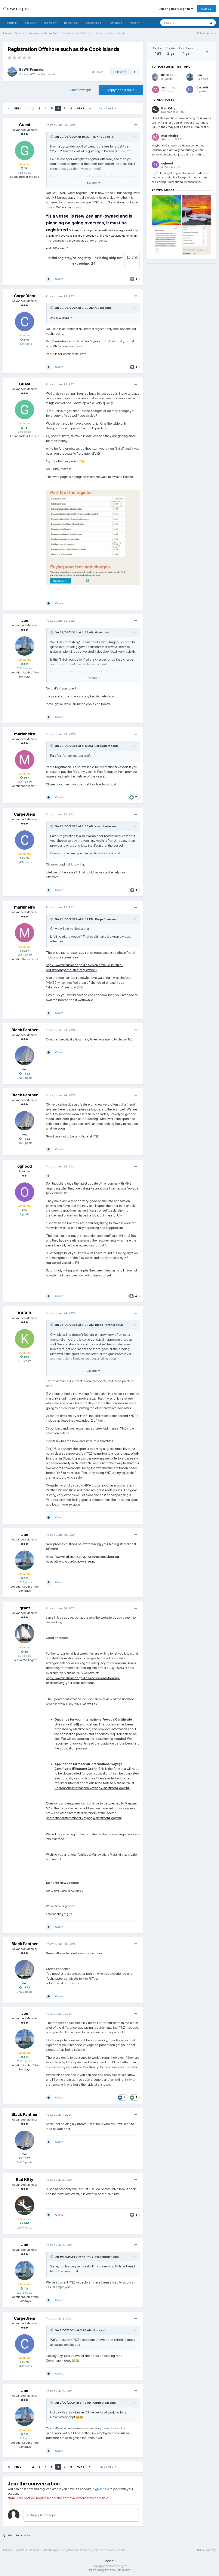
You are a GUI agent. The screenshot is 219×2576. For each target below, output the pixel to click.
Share (98, 72)
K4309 (101, 136)
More (134, 22)
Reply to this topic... (42, 2515)
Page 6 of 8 (107, 108)
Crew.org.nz (16, 8)
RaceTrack (71, 22)
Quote (59, 279)
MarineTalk (48, 74)
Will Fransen (33, 69)
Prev (17, 108)
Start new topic (81, 90)
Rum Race (115, 22)
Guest (24, 124)
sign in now (101, 2489)
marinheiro (24, 734)
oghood (24, 1166)
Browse (50, 22)
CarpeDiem (24, 296)
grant (24, 1608)
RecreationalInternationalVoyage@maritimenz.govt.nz (92, 1788)
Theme (109, 2561)
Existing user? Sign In (176, 8)
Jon (24, 620)
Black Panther (25, 1030)
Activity (30, 22)
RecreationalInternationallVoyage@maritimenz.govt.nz (84, 1818)
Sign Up (206, 8)
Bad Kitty (24, 2179)
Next (80, 108)
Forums (12, 22)
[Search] (183, 22)
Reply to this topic (120, 90)
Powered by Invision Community (109, 2570)
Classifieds (93, 22)
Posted (60, 125)
